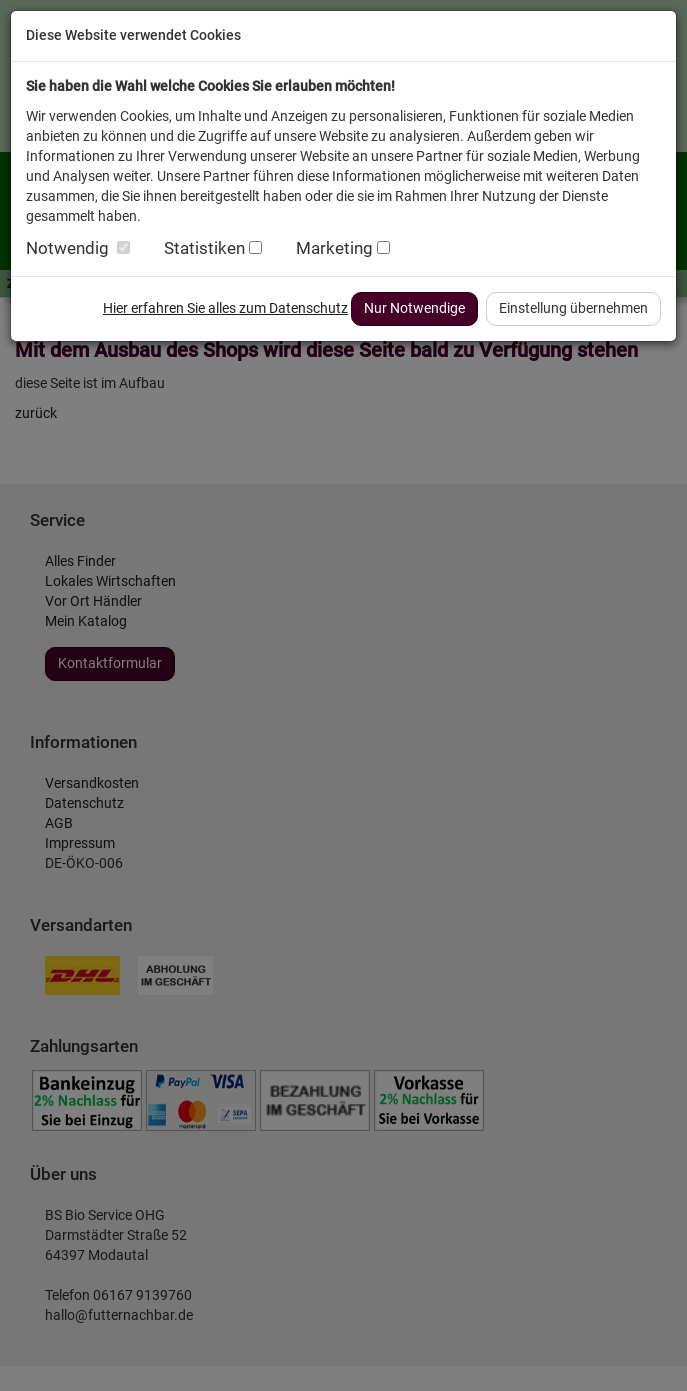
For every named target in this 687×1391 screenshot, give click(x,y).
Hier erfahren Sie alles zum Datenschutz (225, 308)
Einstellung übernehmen (573, 308)
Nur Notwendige (414, 308)
